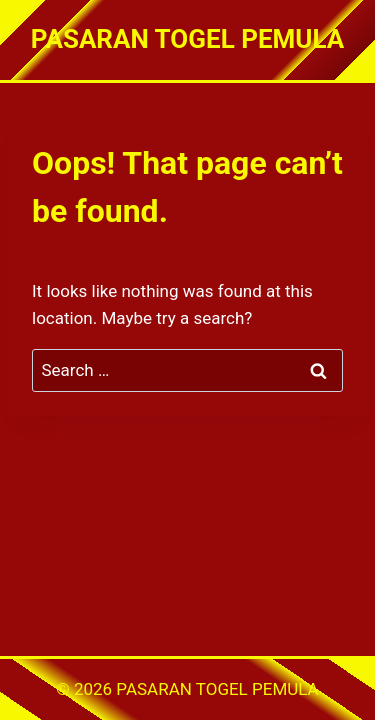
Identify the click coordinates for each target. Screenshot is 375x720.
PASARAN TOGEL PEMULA (217, 689)
